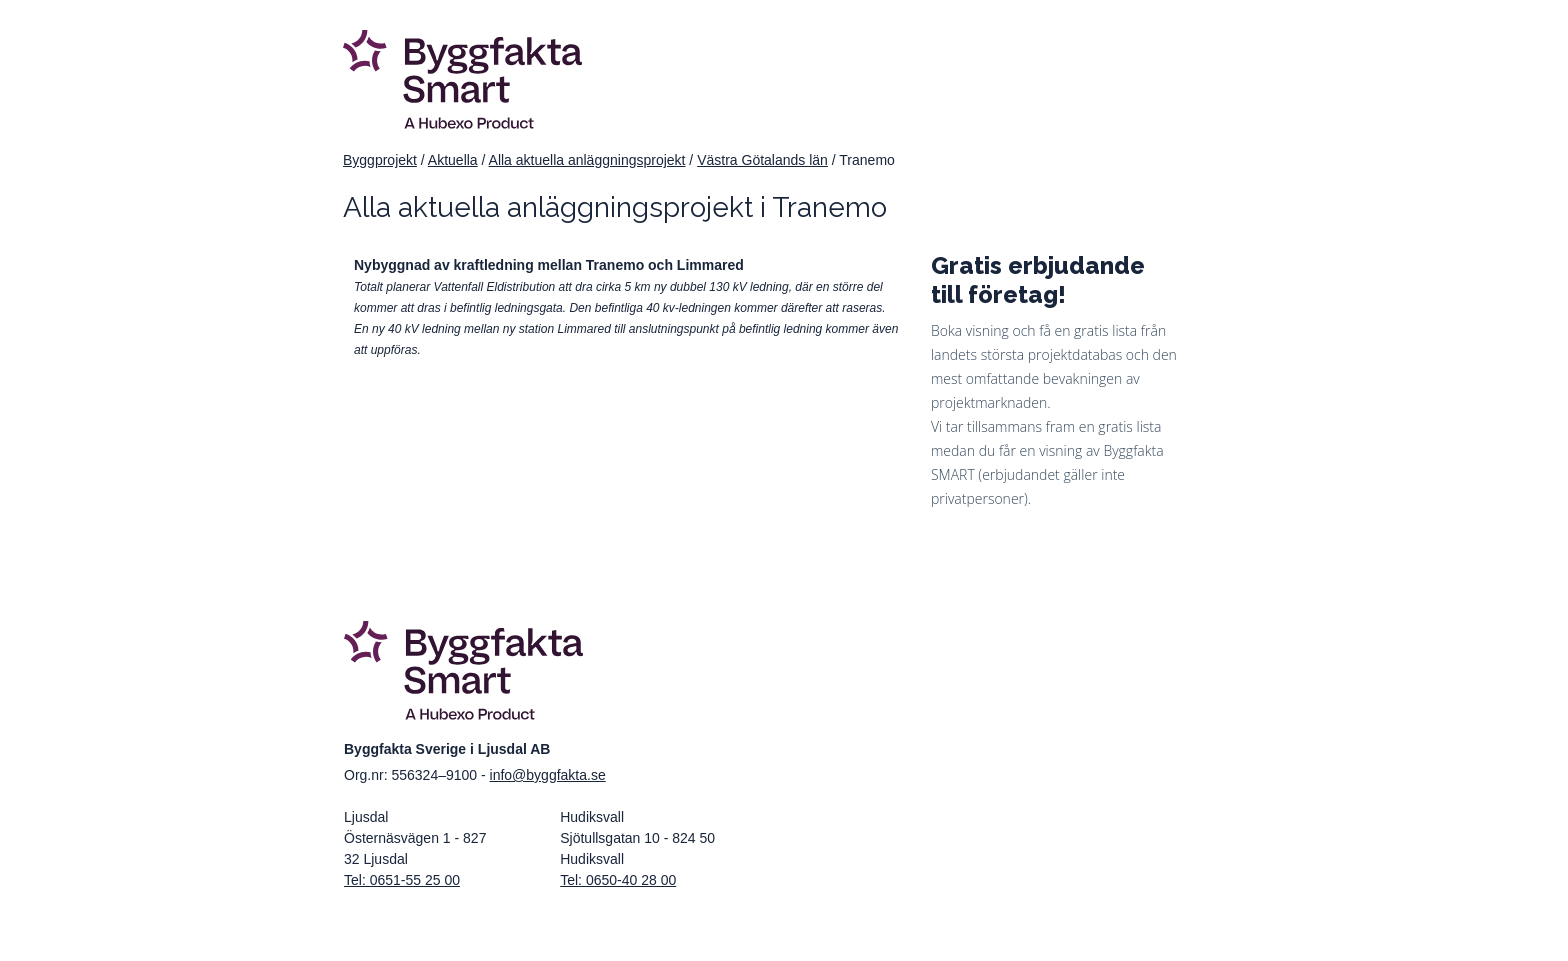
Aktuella (453, 160)
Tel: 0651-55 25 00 (402, 880)
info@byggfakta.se (548, 775)
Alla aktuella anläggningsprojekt (587, 160)
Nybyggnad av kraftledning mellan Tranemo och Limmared (549, 265)
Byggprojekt (380, 160)
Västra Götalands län (762, 160)
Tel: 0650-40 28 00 (618, 880)
